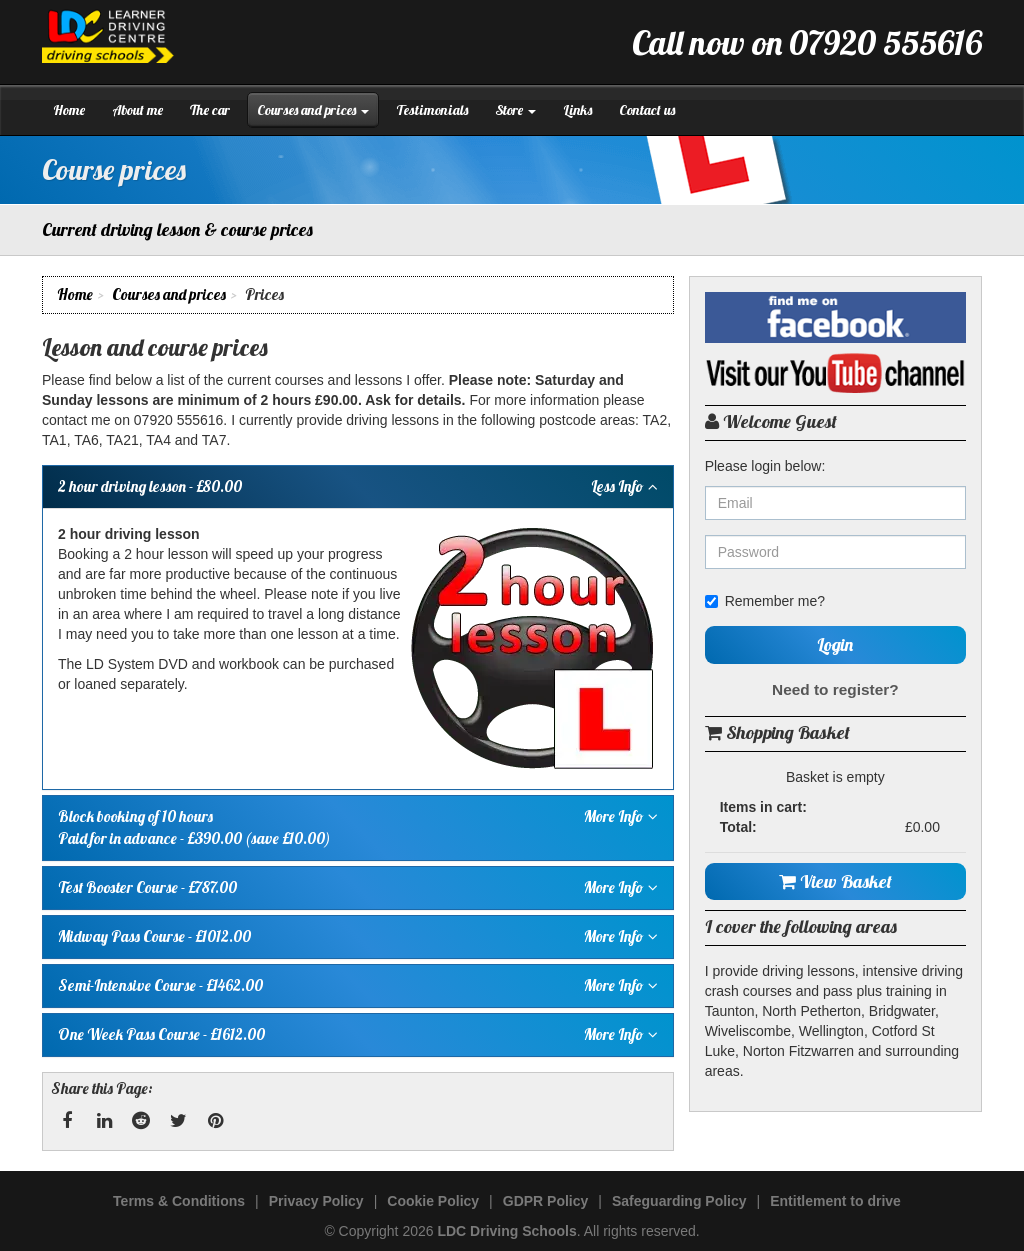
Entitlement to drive (835, 1201)
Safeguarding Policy (679, 1201)
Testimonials (432, 110)
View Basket (835, 881)
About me (137, 110)
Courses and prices (313, 110)
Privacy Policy (316, 1201)
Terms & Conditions (179, 1201)
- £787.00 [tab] (358, 888)
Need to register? (835, 689)
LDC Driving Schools (506, 1231)
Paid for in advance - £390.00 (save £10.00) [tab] (358, 827)
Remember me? (765, 601)
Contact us (647, 110)
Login (835, 644)
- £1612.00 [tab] (358, 1035)
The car (210, 110)
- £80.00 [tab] (358, 487)
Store (515, 110)
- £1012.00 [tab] (358, 937)
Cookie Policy (433, 1201)
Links (577, 110)
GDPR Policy (546, 1201)
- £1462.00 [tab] (358, 986)
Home (69, 110)
